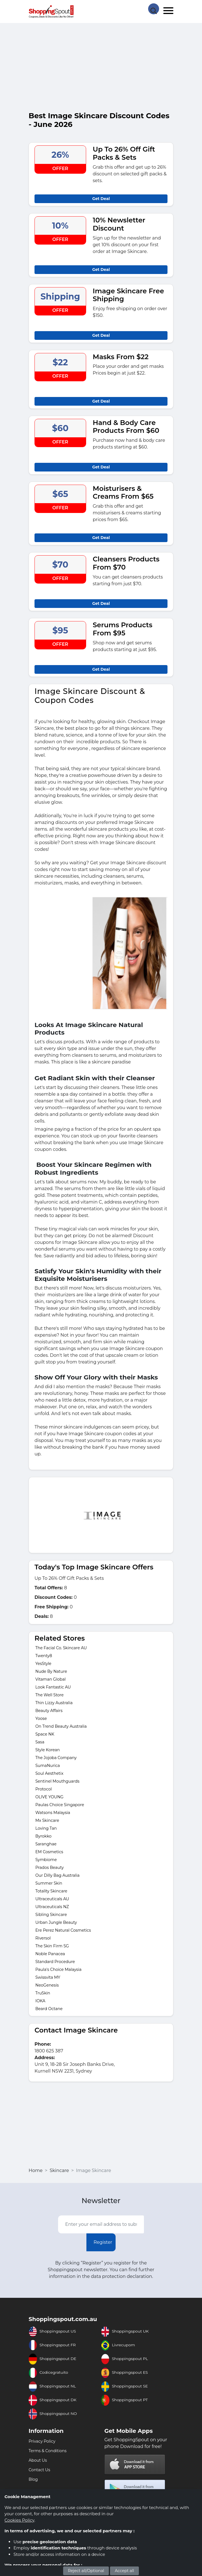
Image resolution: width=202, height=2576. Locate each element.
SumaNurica (47, 1765)
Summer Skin (48, 1883)
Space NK (44, 1734)
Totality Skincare (51, 1891)
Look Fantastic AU (53, 1687)
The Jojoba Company (56, 1757)
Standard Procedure (55, 1961)
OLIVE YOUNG (49, 1796)
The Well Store (49, 1694)
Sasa (39, 1742)
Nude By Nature (51, 1671)
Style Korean (47, 1749)
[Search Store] (153, 8)
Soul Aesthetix (49, 1773)
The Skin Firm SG (52, 1945)
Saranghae (45, 1843)
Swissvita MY (47, 1977)
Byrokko (43, 1836)
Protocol (43, 1789)
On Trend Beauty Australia (61, 1726)
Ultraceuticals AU (52, 1898)
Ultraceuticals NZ (52, 1906)
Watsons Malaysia (52, 1812)
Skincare (59, 2170)
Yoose (41, 1718)
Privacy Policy (42, 2441)
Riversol (43, 1938)
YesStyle (43, 1663)
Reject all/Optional (86, 2570)
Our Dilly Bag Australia (57, 1875)
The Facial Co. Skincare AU (61, 1647)
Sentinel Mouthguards (57, 1781)
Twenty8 (43, 1655)
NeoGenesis (47, 1985)
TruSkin (42, 1993)
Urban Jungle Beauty (56, 1922)
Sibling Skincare (51, 1914)
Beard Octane (49, 2008)
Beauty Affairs (49, 1710)
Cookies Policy (19, 2520)
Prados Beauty (49, 1867)
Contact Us (39, 2469)
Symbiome (46, 1859)
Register (102, 2242)
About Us (38, 2460)
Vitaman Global (50, 1679)
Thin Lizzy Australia (54, 1702)
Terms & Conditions (47, 2450)
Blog (33, 2479)
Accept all (124, 2570)
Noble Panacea (50, 1953)
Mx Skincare (47, 1820)
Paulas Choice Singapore (59, 1804)
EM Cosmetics (49, 1851)
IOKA (40, 2000)
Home (36, 2170)
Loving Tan (46, 1828)
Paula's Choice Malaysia (58, 1969)
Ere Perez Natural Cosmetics (63, 1930)
